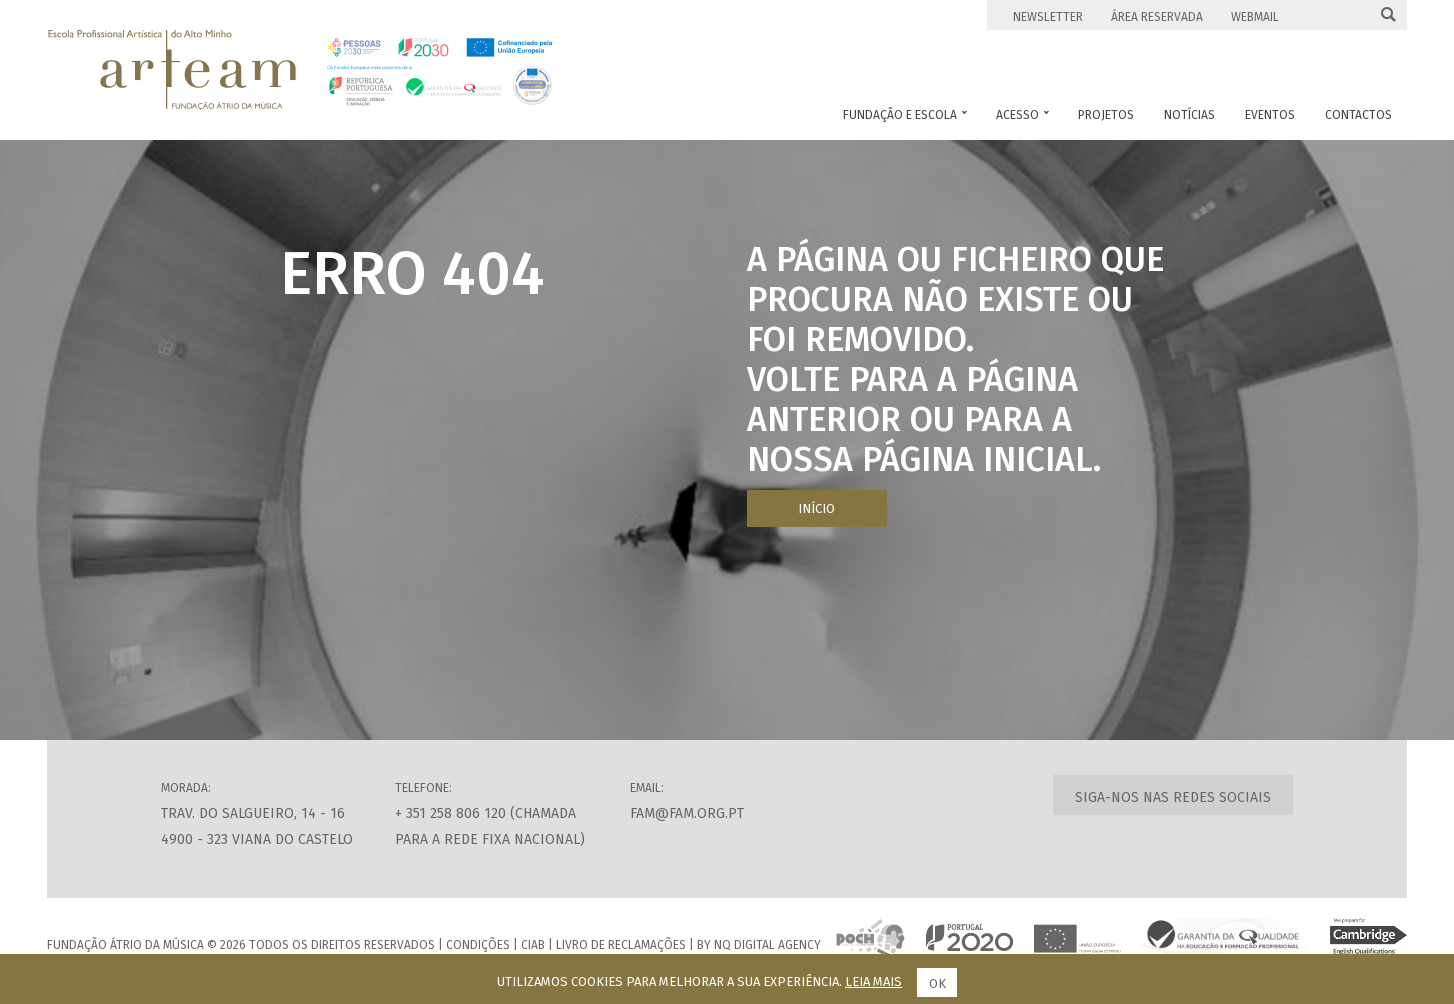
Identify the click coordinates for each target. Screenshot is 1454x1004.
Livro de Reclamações (621, 945)
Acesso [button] (1022, 115)
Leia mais (873, 981)
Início (816, 508)
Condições (478, 945)
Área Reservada (1157, 17)
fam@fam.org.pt (687, 813)
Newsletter (1048, 17)
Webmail (1255, 17)
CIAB (533, 945)
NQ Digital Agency (767, 945)
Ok (937, 983)
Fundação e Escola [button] (905, 115)
